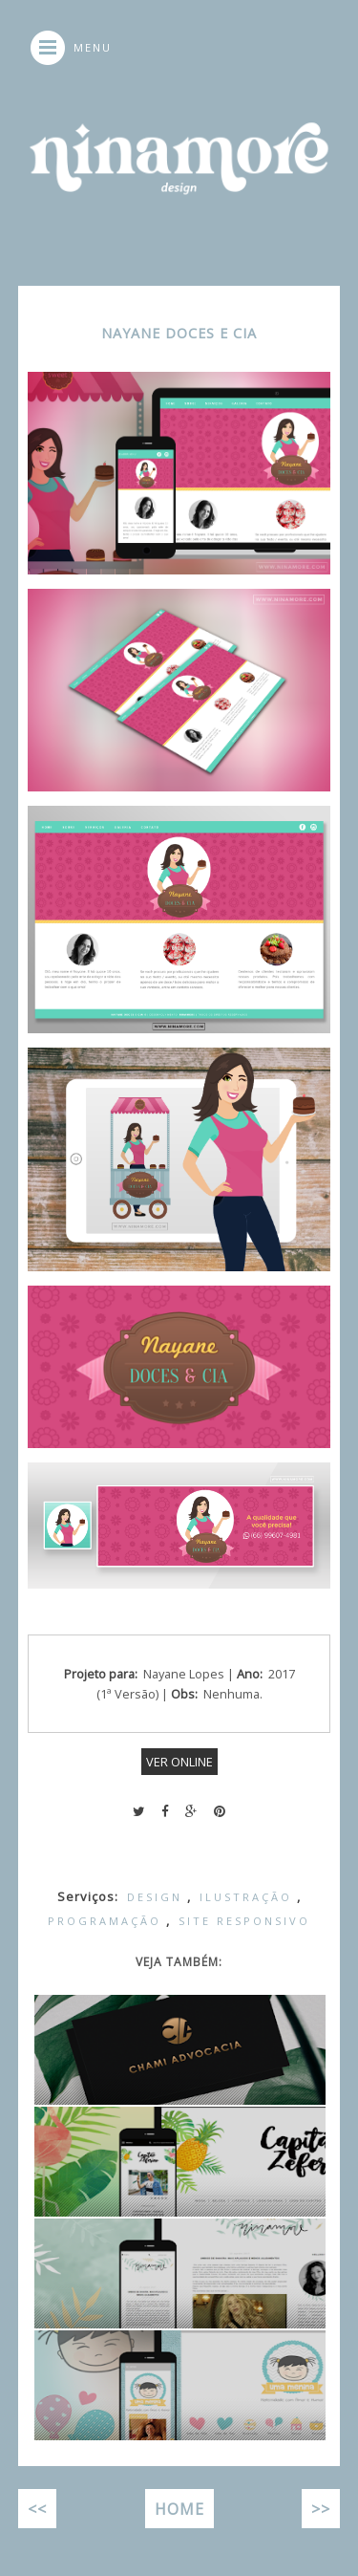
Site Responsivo (244, 1921)
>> (320, 2509)
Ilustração (246, 1897)
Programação (104, 1921)
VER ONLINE (179, 1761)
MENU (93, 47)
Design (154, 1897)
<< (37, 2509)
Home (179, 2509)
